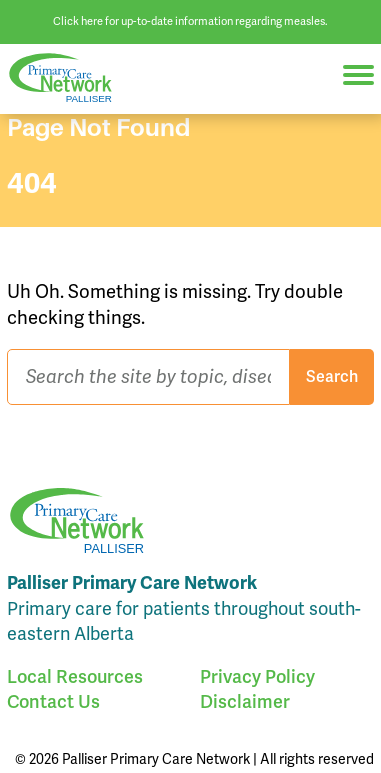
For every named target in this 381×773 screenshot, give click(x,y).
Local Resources (75, 676)
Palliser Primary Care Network (70, 78)
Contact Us (53, 701)
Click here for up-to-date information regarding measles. (190, 21)
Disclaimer (245, 701)
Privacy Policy (257, 676)
